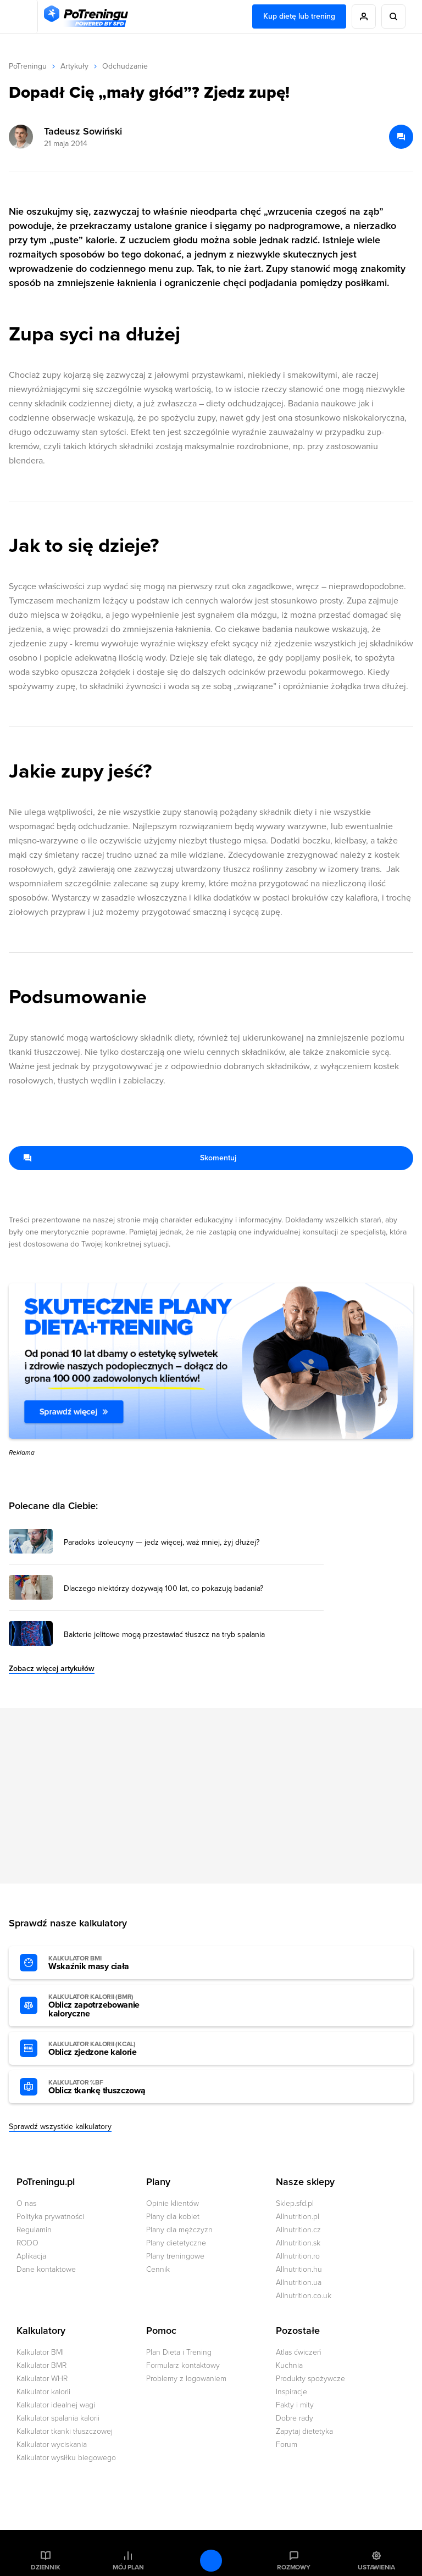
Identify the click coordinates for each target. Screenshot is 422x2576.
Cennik (158, 2269)
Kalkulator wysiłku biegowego (66, 2457)
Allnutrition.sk (298, 2243)
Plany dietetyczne (176, 2243)
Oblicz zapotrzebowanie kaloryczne (108, 2006)
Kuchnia (289, 2365)
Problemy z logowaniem (186, 2378)
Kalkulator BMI (40, 2352)
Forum (286, 2444)
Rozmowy (293, 2567)
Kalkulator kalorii (43, 2391)
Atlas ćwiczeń (298, 2352)
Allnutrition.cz (298, 2229)
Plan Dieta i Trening (179, 2352)
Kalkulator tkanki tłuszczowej (64, 2431)
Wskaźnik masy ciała (108, 1963)
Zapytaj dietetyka (304, 2431)
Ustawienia (376, 2567)
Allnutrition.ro (298, 2256)
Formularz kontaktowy (183, 2365)
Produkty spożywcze (310, 2378)
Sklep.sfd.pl (295, 2203)
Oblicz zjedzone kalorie (108, 2049)
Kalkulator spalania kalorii (57, 2418)
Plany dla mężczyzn (179, 2229)
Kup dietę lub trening (299, 16)
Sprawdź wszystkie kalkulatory (60, 2126)
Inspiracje (291, 2391)
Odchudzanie (125, 66)
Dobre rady (294, 2418)
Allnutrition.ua (298, 2282)
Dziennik (45, 2567)
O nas (26, 2203)
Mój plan (128, 2567)
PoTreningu (28, 66)
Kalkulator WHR (42, 2378)
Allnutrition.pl (297, 2216)
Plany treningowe (175, 2256)
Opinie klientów (172, 2203)
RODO (27, 2243)
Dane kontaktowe (46, 2269)
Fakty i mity (295, 2405)
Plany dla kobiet (172, 2216)
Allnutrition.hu (299, 2269)
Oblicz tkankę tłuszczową (108, 2087)
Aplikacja (31, 2256)
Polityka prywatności (50, 2216)
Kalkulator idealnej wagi (55, 2405)
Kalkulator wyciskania (51, 2444)
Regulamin (34, 2229)
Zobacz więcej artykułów (52, 1668)
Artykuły (74, 66)
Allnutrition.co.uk (303, 2295)
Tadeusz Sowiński (83, 131)
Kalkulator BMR (41, 2365)
